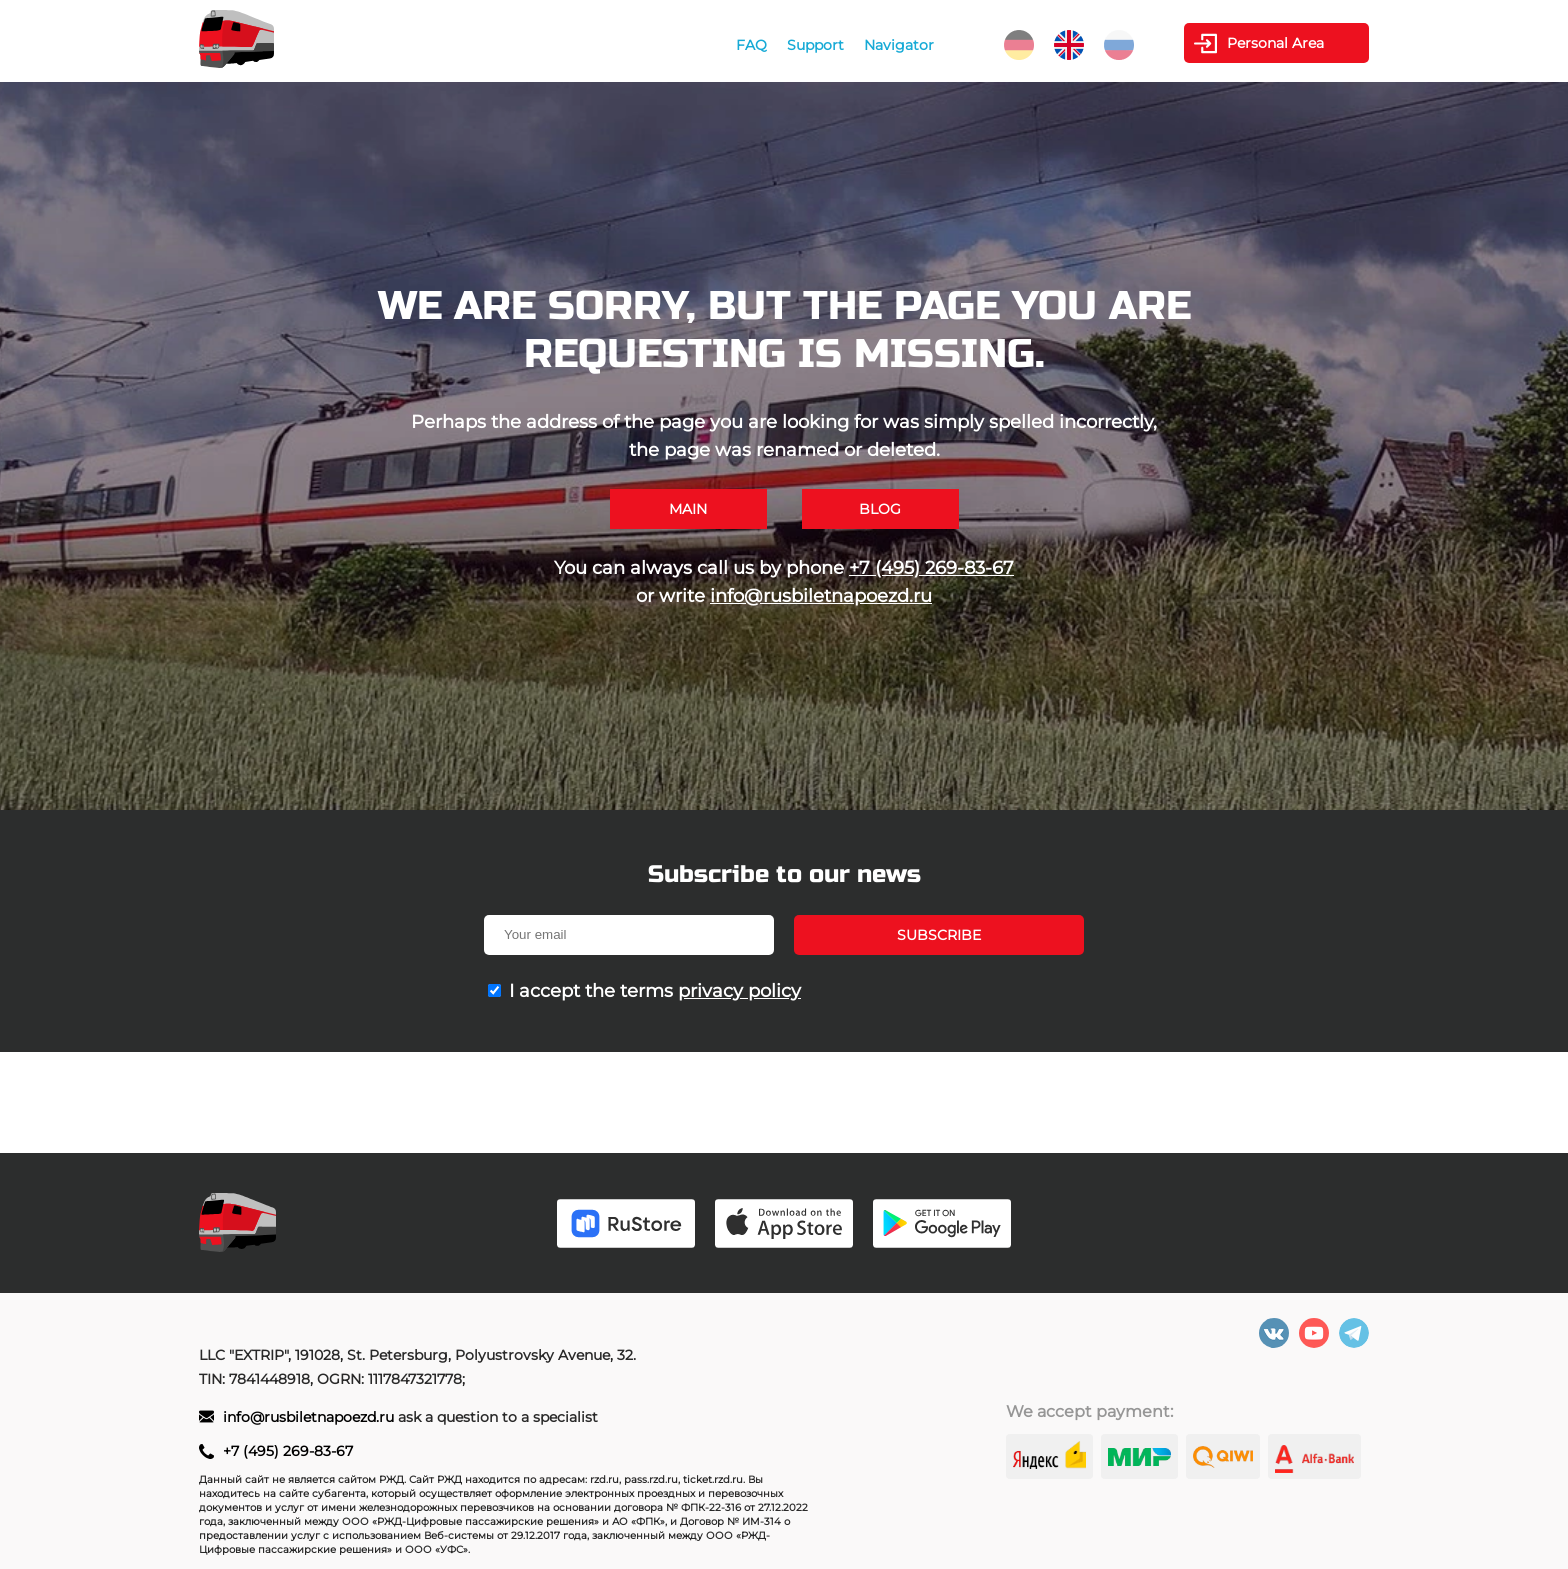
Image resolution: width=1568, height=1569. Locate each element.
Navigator (899, 45)
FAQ (751, 45)
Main (688, 509)
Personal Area (1275, 43)
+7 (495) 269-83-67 (931, 568)
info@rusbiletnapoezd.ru (821, 596)
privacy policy (739, 991)
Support (815, 45)
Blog (880, 509)
